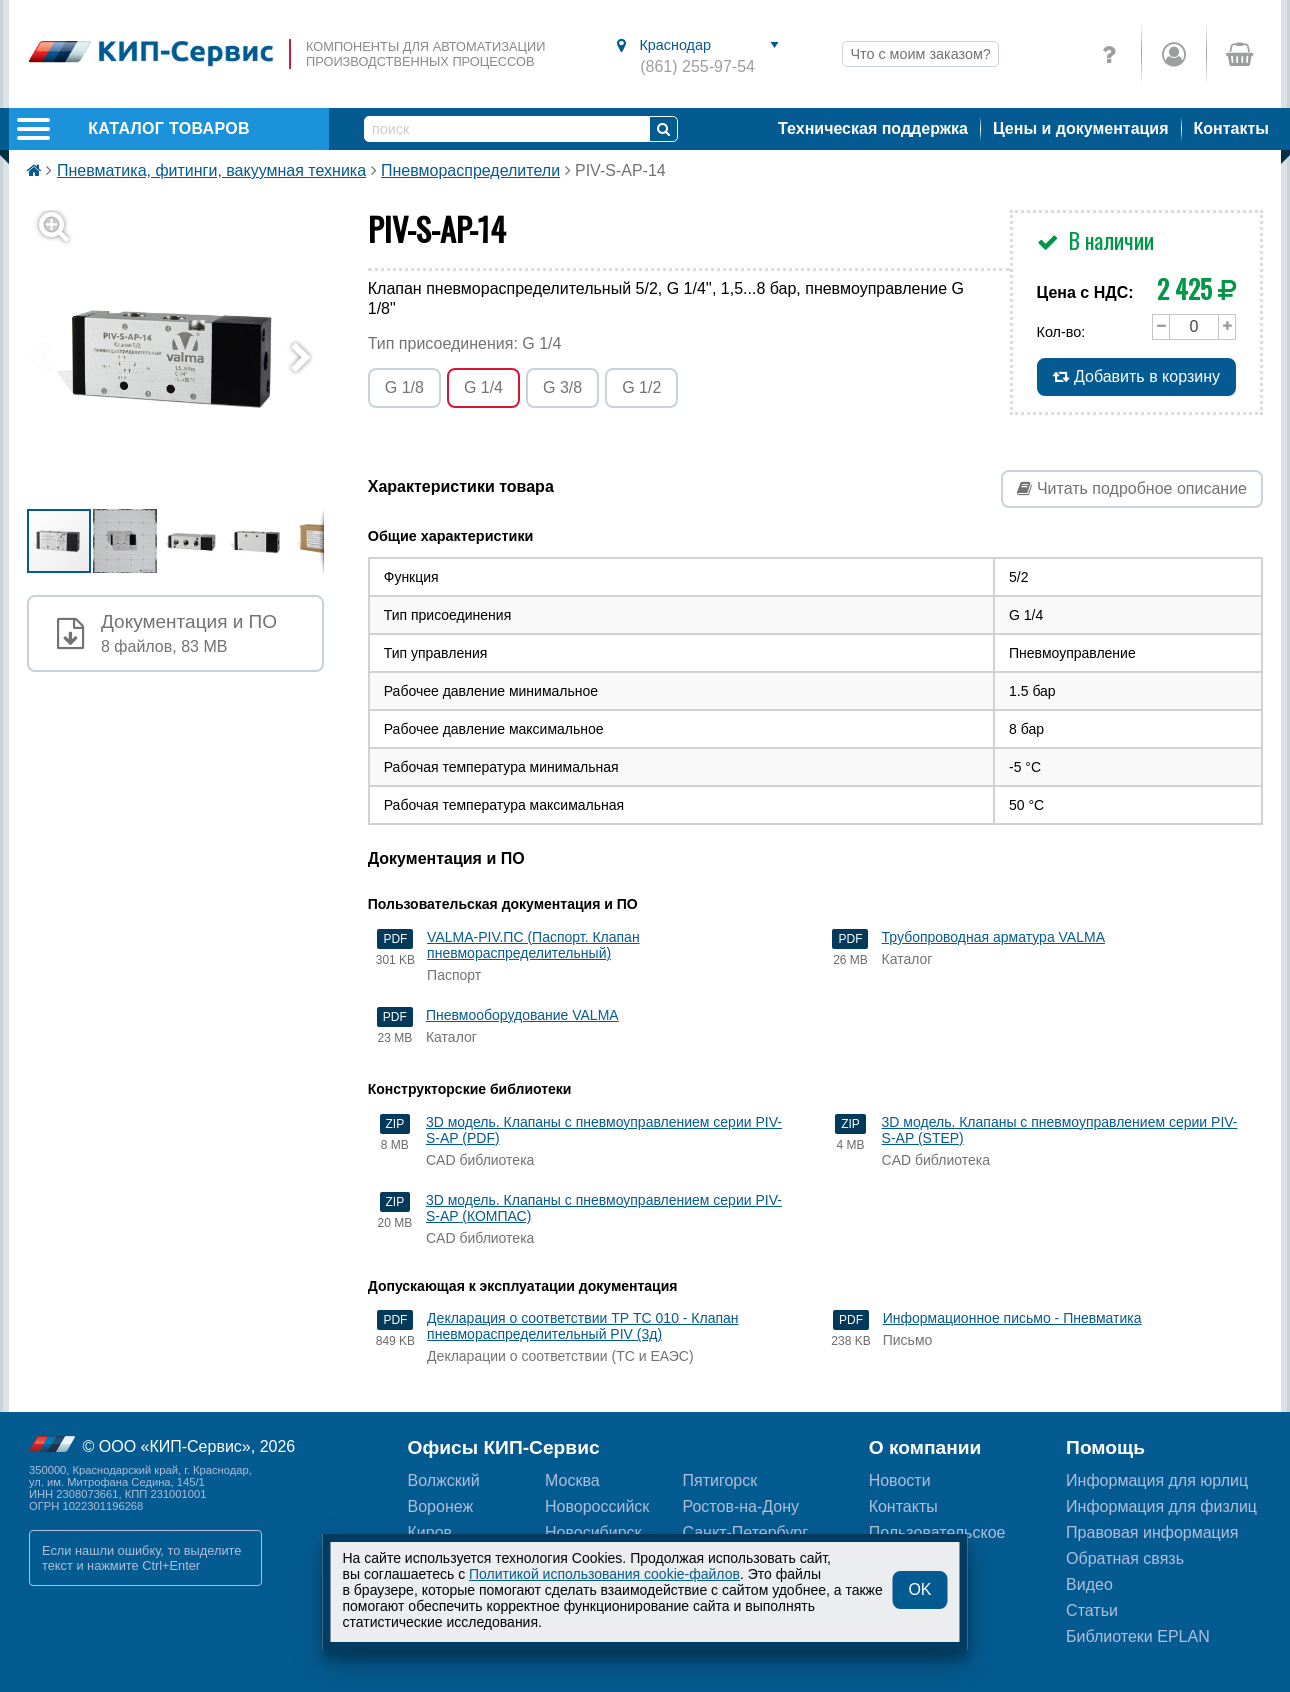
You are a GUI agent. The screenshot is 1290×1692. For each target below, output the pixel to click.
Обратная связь (1125, 1558)
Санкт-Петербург (744, 1532)
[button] (187, 358)
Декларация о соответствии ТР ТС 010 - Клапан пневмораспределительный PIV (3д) (582, 1326)
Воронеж (441, 1506)
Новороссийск (597, 1506)
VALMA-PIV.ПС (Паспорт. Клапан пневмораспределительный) (533, 945)
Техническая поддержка (873, 128)
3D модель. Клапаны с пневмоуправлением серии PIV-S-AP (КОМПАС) (604, 1208)
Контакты (1231, 128)
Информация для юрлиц (1157, 1480)
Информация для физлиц (1161, 1506)
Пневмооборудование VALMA (522, 1015)
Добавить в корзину (1136, 376)
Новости (900, 1480)
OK (919, 1589)
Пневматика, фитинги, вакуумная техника (211, 170)
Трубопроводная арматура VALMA (993, 937)
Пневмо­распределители (470, 170)
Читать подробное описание (1132, 488)
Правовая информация (1152, 1532)
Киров (430, 1532)
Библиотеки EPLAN (1138, 1636)
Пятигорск (719, 1480)
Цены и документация (1081, 128)
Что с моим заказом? (920, 54)
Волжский (444, 1480)
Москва (572, 1480)
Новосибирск (593, 1532)
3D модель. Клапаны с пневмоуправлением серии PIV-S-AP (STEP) (1060, 1130)
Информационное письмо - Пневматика (1012, 1318)
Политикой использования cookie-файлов (604, 1574)
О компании (925, 1447)
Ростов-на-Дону (740, 1506)
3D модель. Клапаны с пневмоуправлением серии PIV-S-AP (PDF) (604, 1130)
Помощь (1105, 1447)
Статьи (1092, 1610)
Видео (1089, 1584)
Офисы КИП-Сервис (504, 1447)
